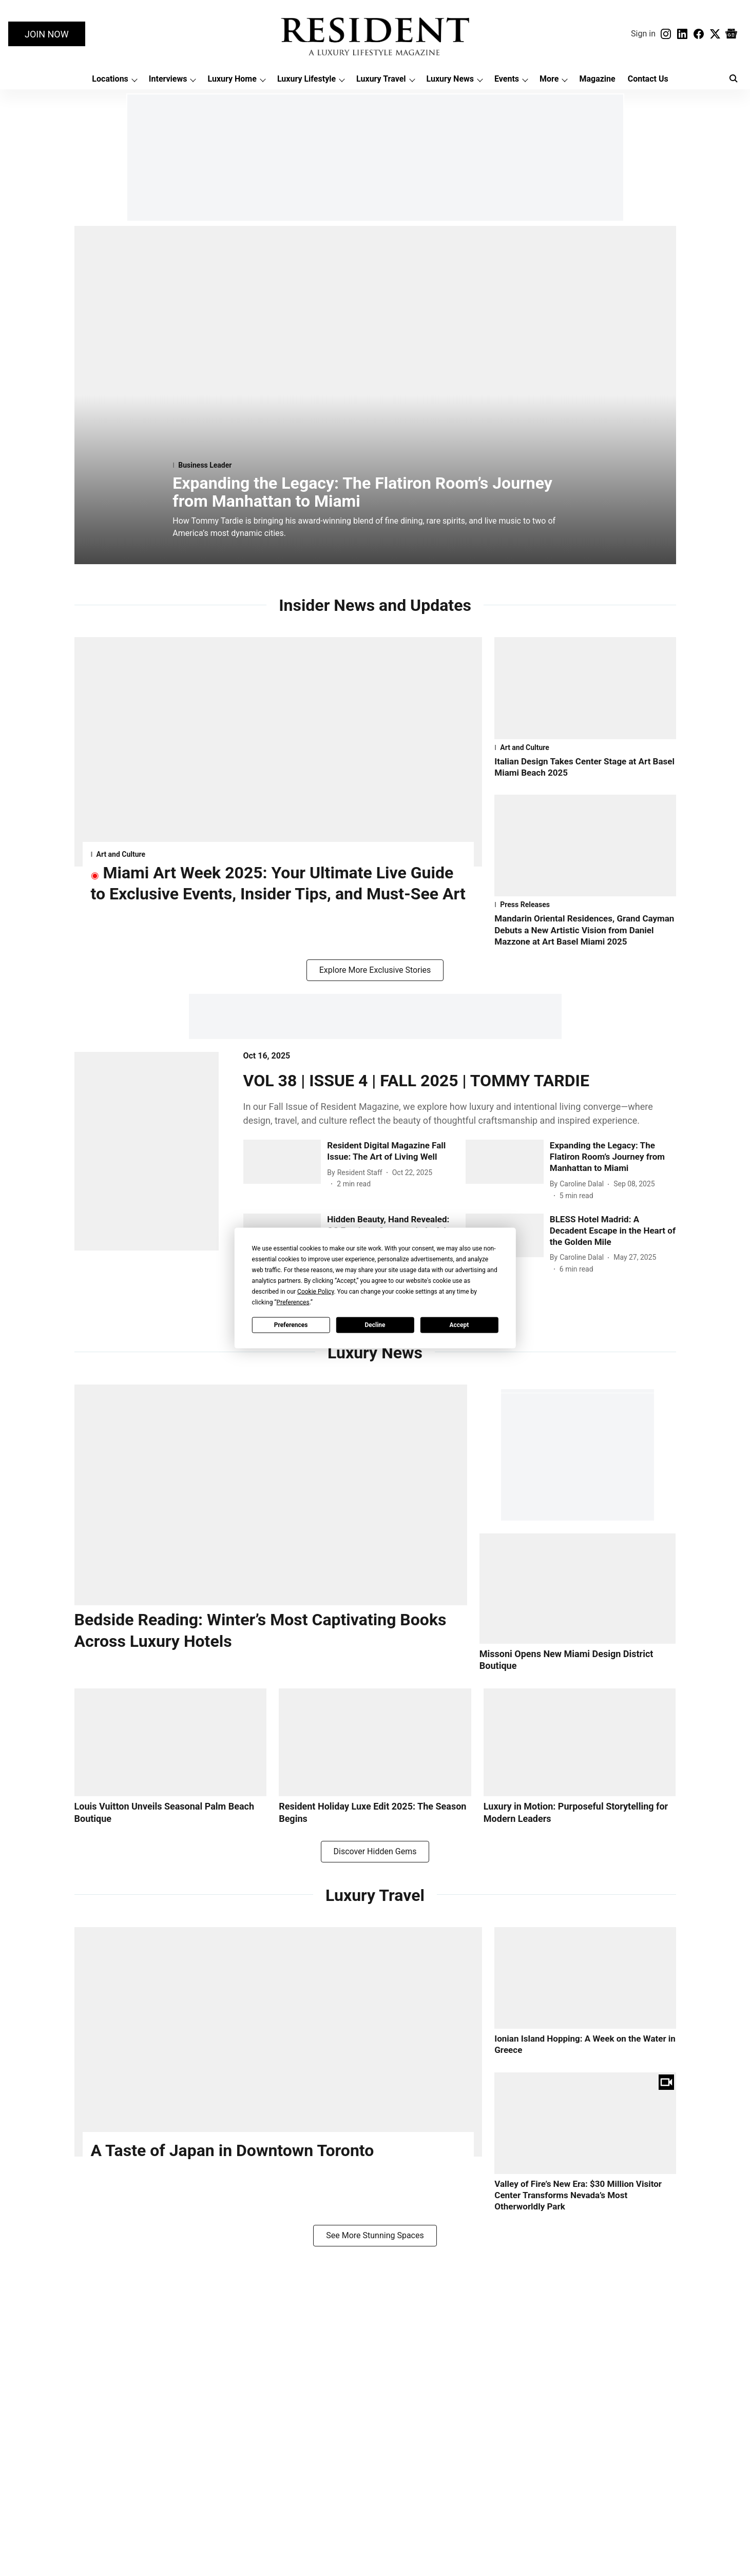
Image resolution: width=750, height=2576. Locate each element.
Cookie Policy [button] (315, 1291)
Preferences (291, 1324)
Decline (374, 1324)
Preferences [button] (293, 1302)
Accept (459, 1324)
